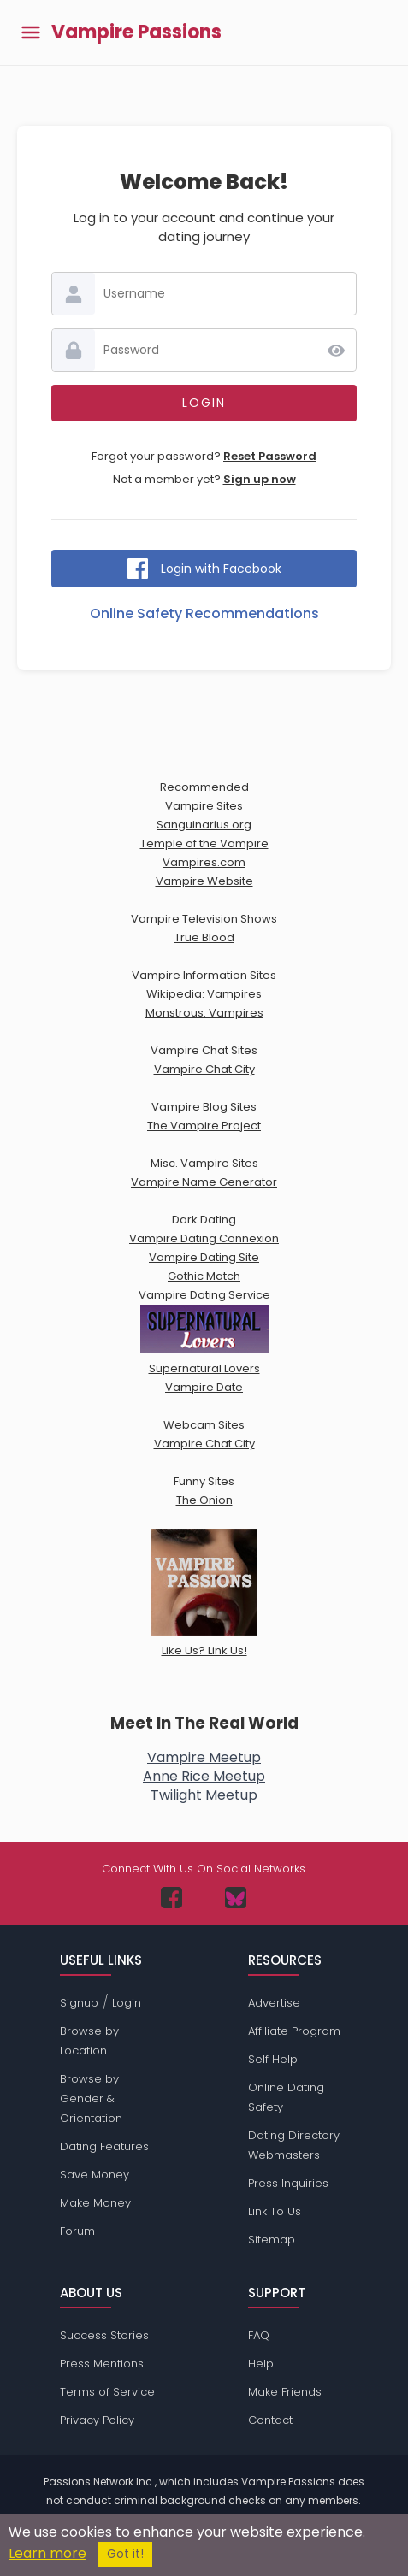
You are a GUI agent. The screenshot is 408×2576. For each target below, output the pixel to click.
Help (261, 2363)
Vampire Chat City (204, 1069)
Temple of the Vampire (204, 843)
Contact (270, 2420)
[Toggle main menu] (31, 33)
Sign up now (259, 479)
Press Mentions (102, 2363)
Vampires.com (204, 862)
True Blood (204, 937)
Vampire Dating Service (204, 1295)
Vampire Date (204, 1387)
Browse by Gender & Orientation (91, 2098)
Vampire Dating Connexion (204, 1238)
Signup (79, 2003)
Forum (77, 2231)
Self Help (273, 2059)
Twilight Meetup (204, 1795)
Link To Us (274, 2211)
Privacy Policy (97, 2420)
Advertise (274, 2003)
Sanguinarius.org (204, 824)
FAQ (258, 2335)
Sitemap (271, 2239)
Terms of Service (107, 2392)
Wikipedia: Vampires (204, 994)
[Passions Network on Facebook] (171, 1897)
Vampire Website (204, 881)
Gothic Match (204, 1276)
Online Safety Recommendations (204, 613)
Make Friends (285, 2392)
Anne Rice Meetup (204, 1776)
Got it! (125, 2554)
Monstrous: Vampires (204, 1013)
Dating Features (104, 2146)
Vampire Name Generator (204, 1182)
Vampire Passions (136, 32)
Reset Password (269, 456)
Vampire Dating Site (204, 1257)
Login (126, 2003)
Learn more (47, 2553)
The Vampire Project (204, 1125)
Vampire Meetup (204, 1757)
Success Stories (104, 2335)
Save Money (94, 2174)
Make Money (95, 2203)
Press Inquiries (288, 2183)
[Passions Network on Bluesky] (235, 1897)
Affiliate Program (294, 2031)
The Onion (204, 1500)
